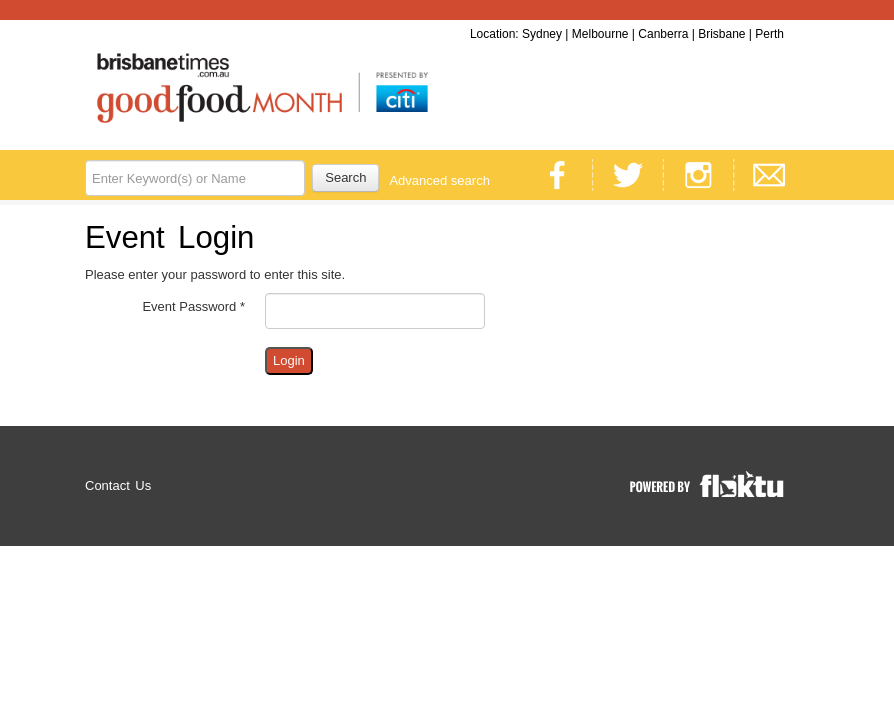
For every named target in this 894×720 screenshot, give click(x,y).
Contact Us (118, 485)
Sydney (542, 34)
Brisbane (721, 34)
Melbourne (600, 34)
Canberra (663, 34)
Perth (769, 34)
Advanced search (439, 180)
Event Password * (193, 306)
